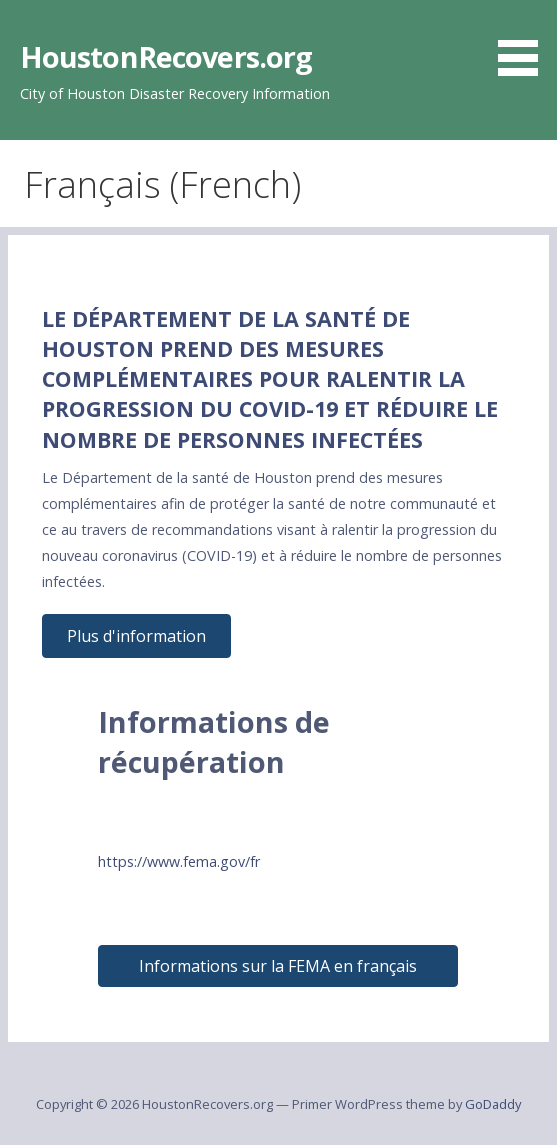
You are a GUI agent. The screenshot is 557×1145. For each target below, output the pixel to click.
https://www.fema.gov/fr (179, 861)
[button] (525, 41)
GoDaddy (493, 1104)
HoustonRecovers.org (166, 56)
